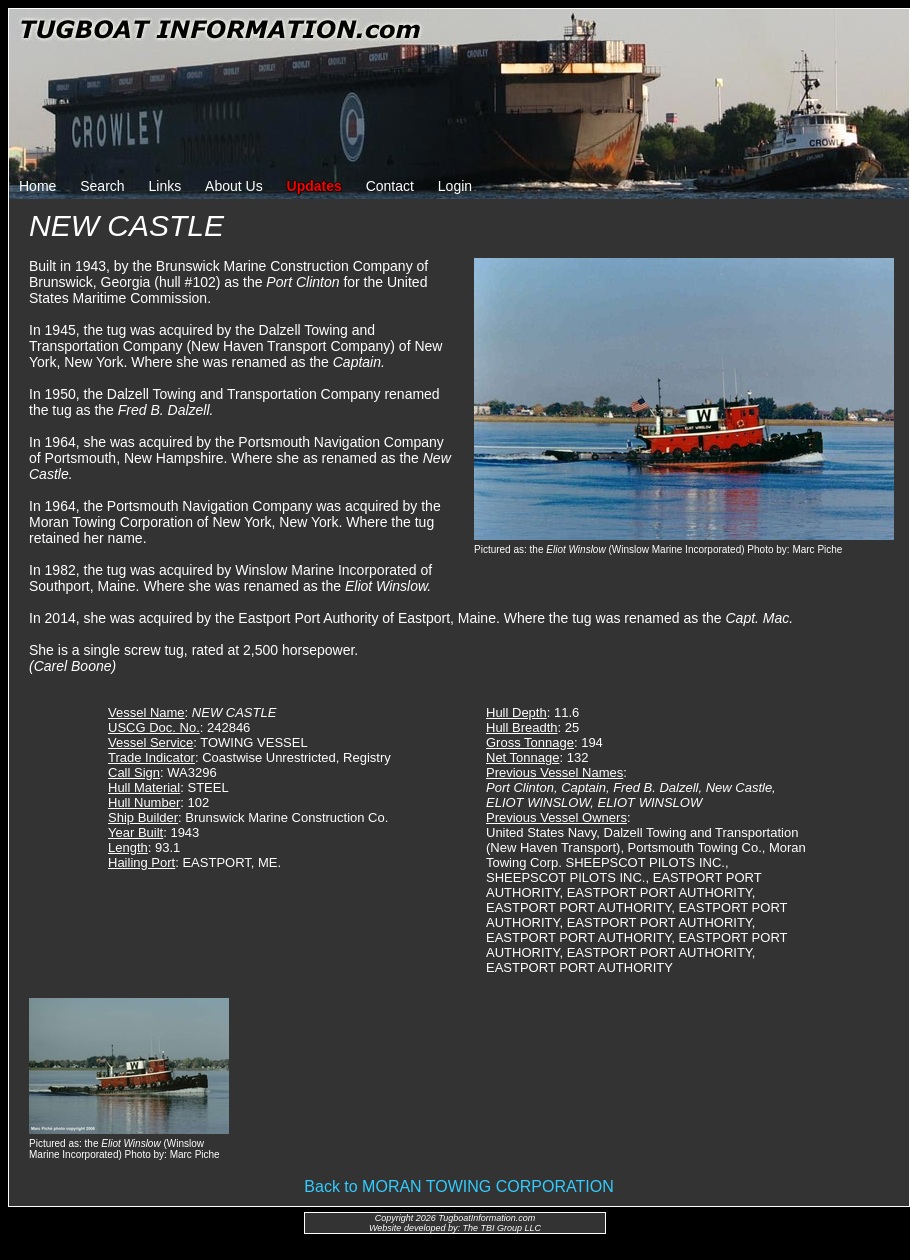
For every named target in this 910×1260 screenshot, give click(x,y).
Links (165, 186)
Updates (314, 186)
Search (102, 186)
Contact (390, 186)
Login (455, 186)
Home (37, 186)
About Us (234, 186)
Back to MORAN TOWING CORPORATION (458, 1186)
